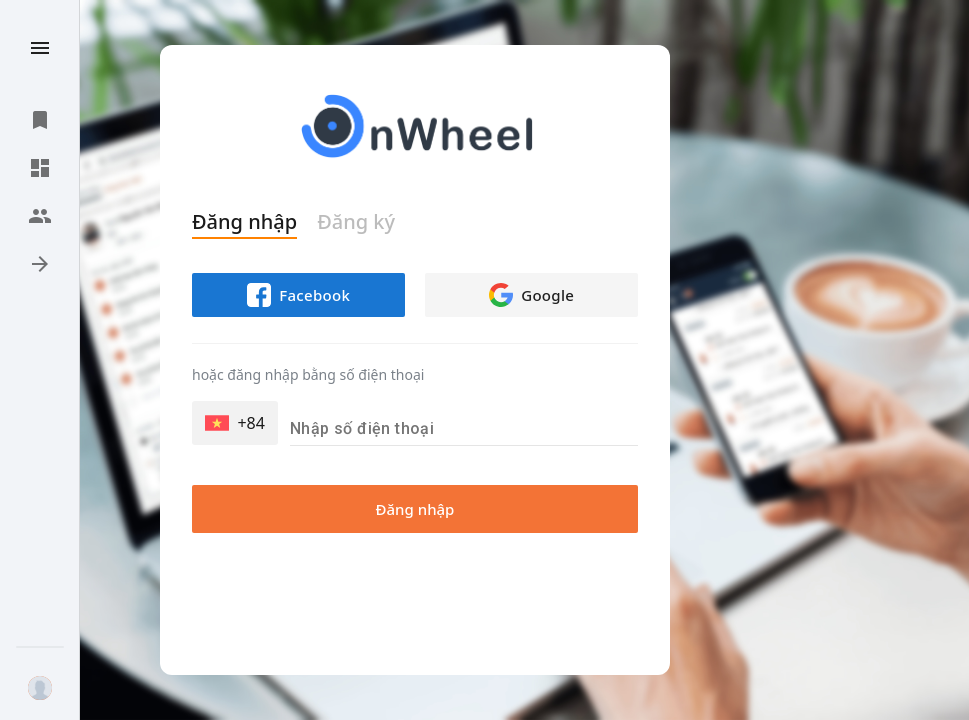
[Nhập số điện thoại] (464, 429)
